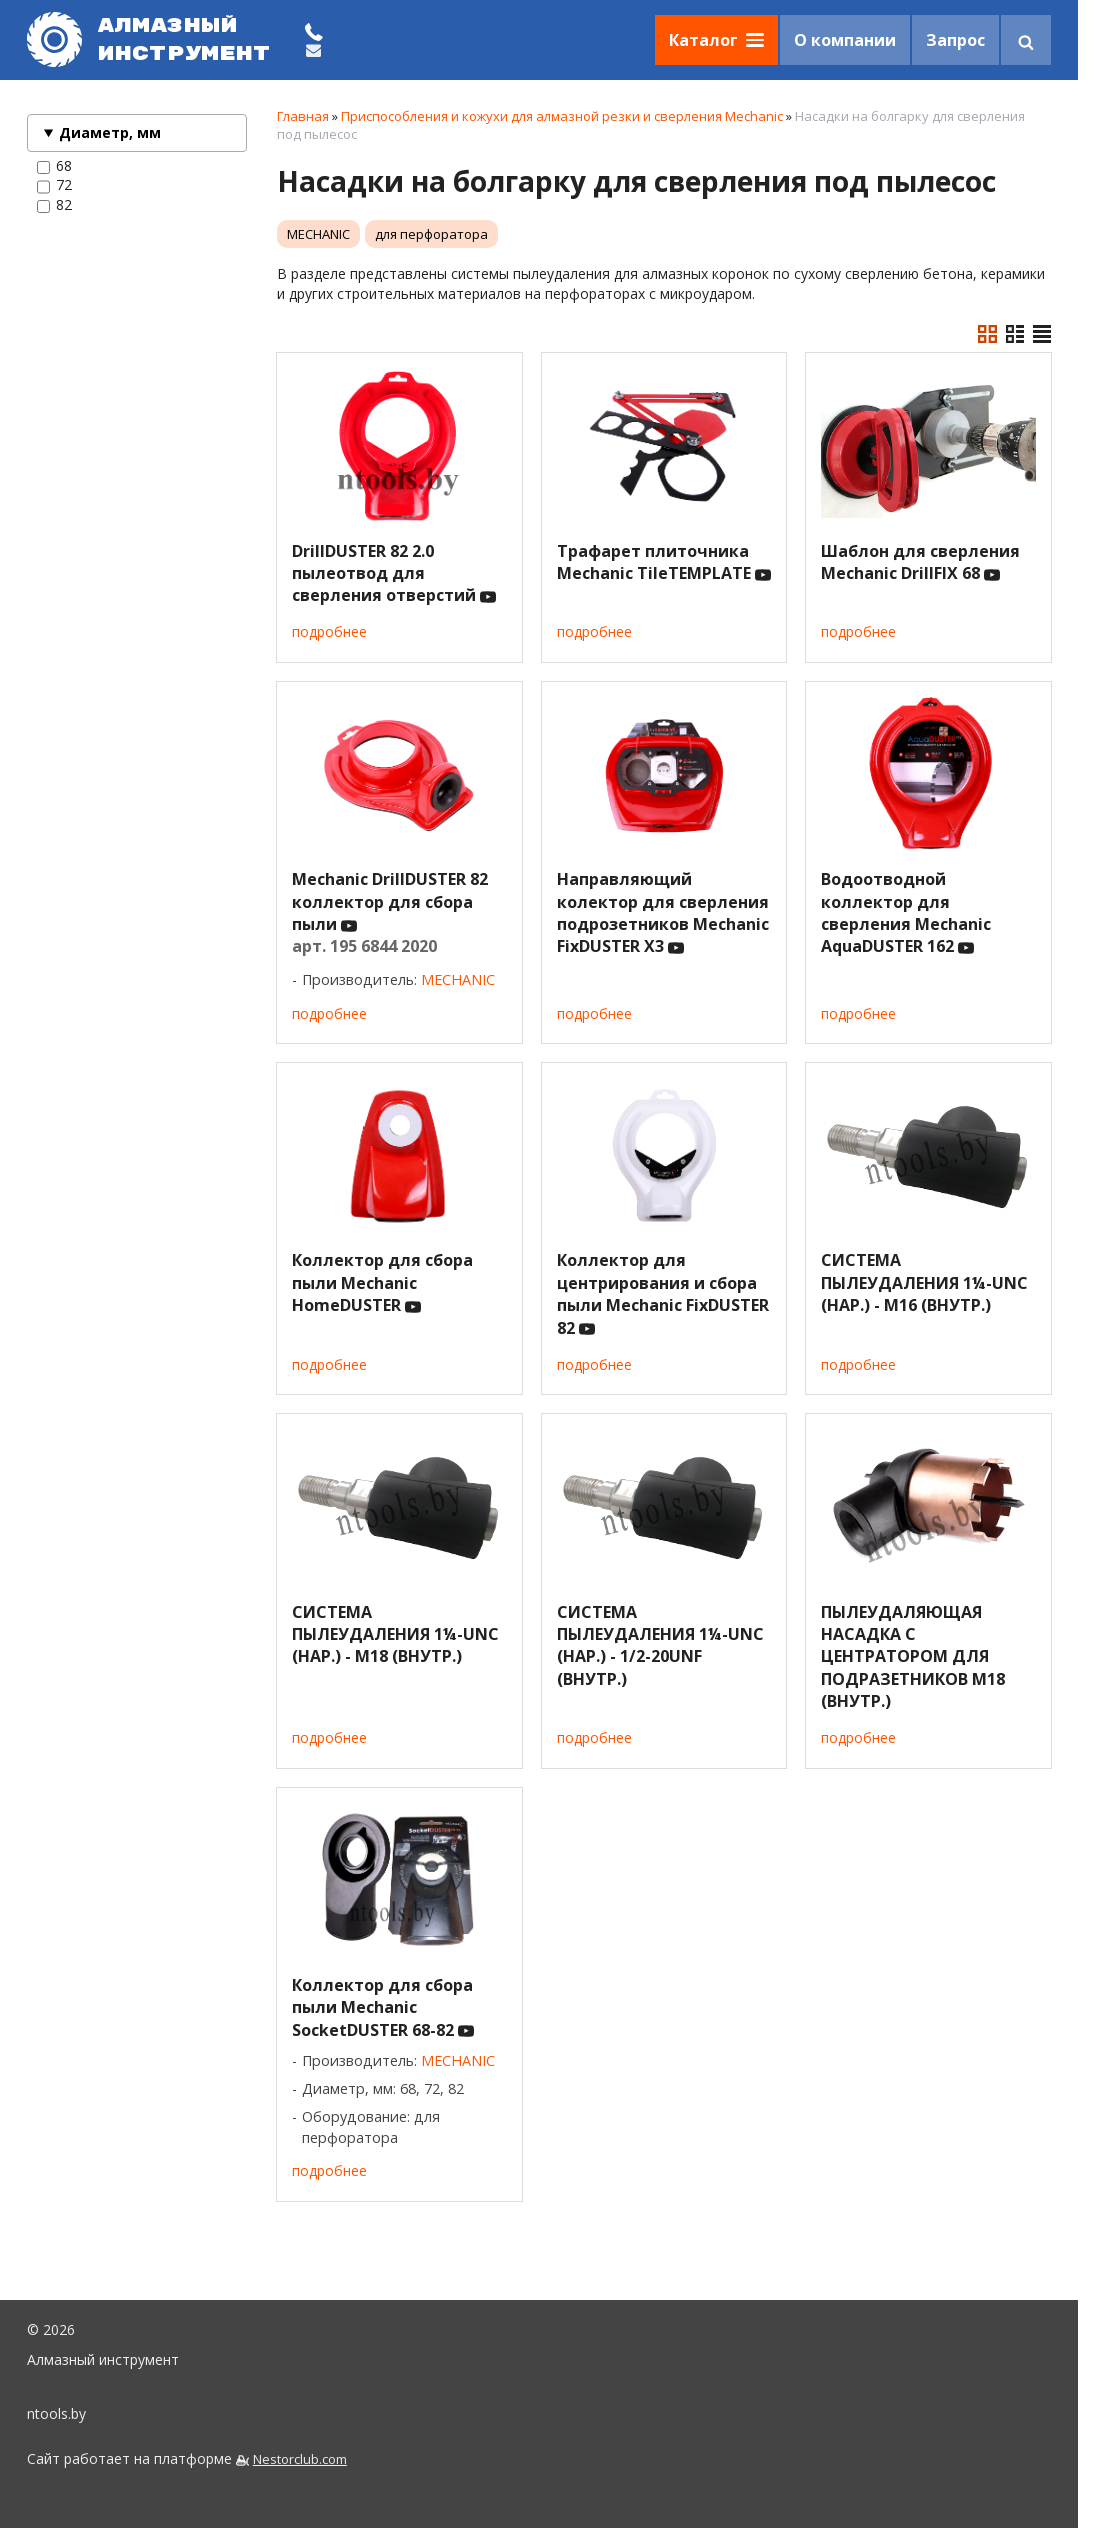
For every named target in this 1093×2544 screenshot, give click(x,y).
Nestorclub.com (300, 2459)
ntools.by (56, 2413)
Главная (303, 116)
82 (54, 205)
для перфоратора (431, 234)
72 (54, 185)
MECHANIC (318, 234)
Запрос (955, 40)
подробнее (329, 631)
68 (54, 166)
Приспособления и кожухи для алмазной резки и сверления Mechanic (562, 116)
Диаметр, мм (110, 132)
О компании (845, 40)
